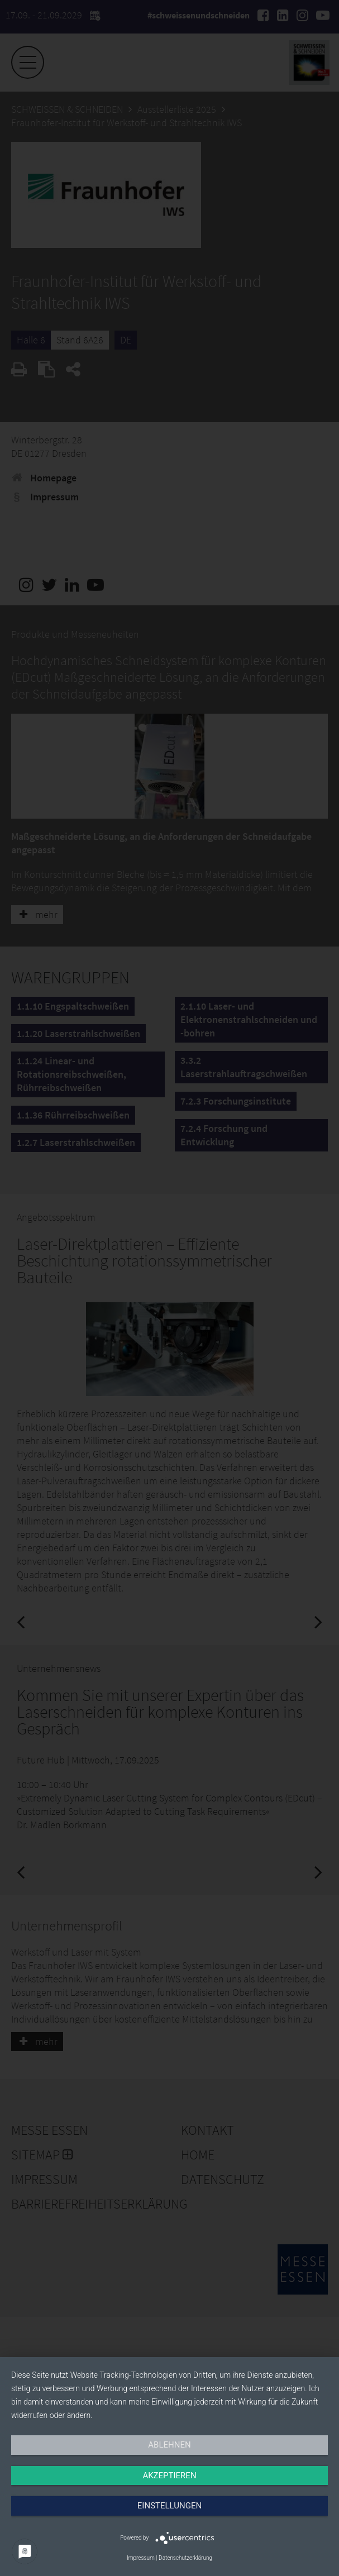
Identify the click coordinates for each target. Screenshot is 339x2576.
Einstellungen (169, 2506)
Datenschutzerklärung (185, 2558)
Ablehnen (169, 2445)
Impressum (141, 2558)
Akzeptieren (169, 2475)
